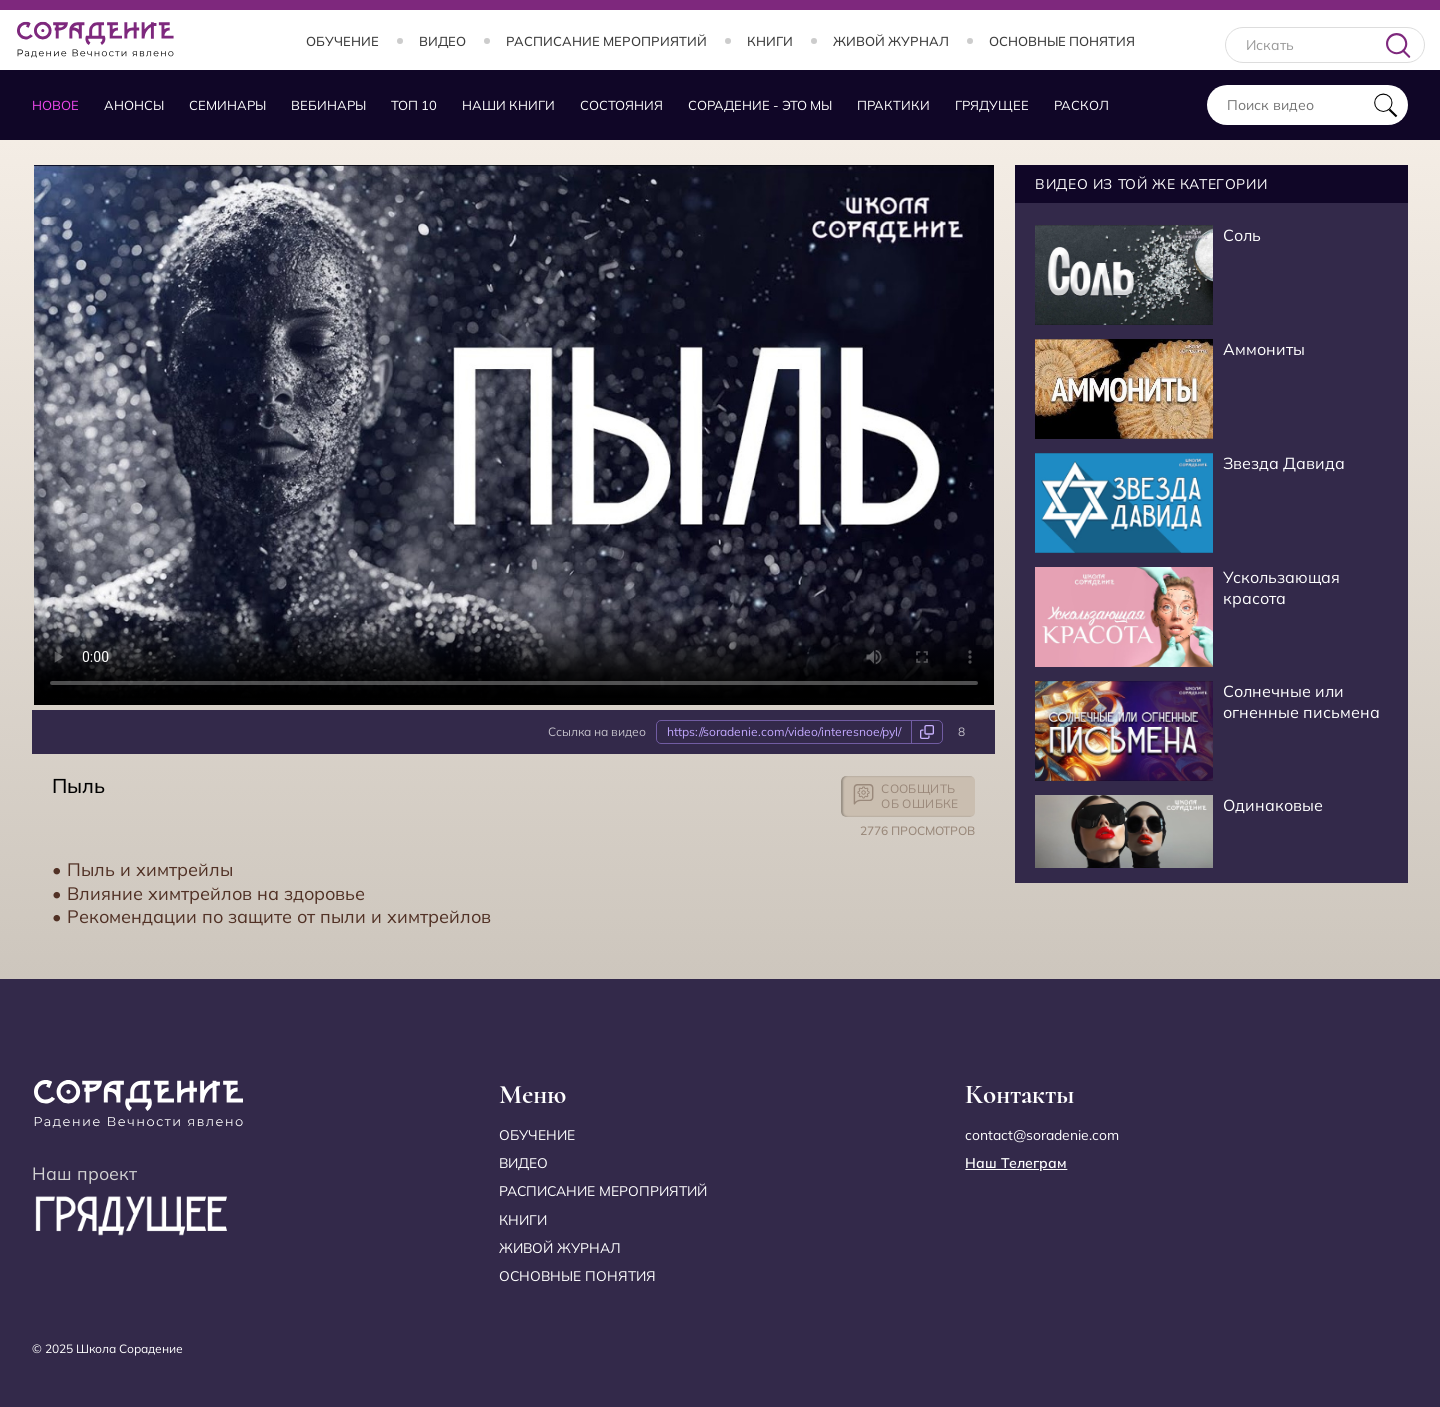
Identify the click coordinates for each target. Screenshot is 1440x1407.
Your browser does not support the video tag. (514, 435)
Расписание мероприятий (606, 41)
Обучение (342, 41)
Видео (442, 41)
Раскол (1081, 105)
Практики (893, 105)
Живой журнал (891, 41)
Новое (55, 105)
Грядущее (992, 105)
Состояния (621, 105)
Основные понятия (1062, 41)
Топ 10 (414, 105)
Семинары (227, 105)
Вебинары (328, 105)
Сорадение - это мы (760, 105)
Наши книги (508, 105)
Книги (770, 41)
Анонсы (134, 105)
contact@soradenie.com (1042, 1135)
